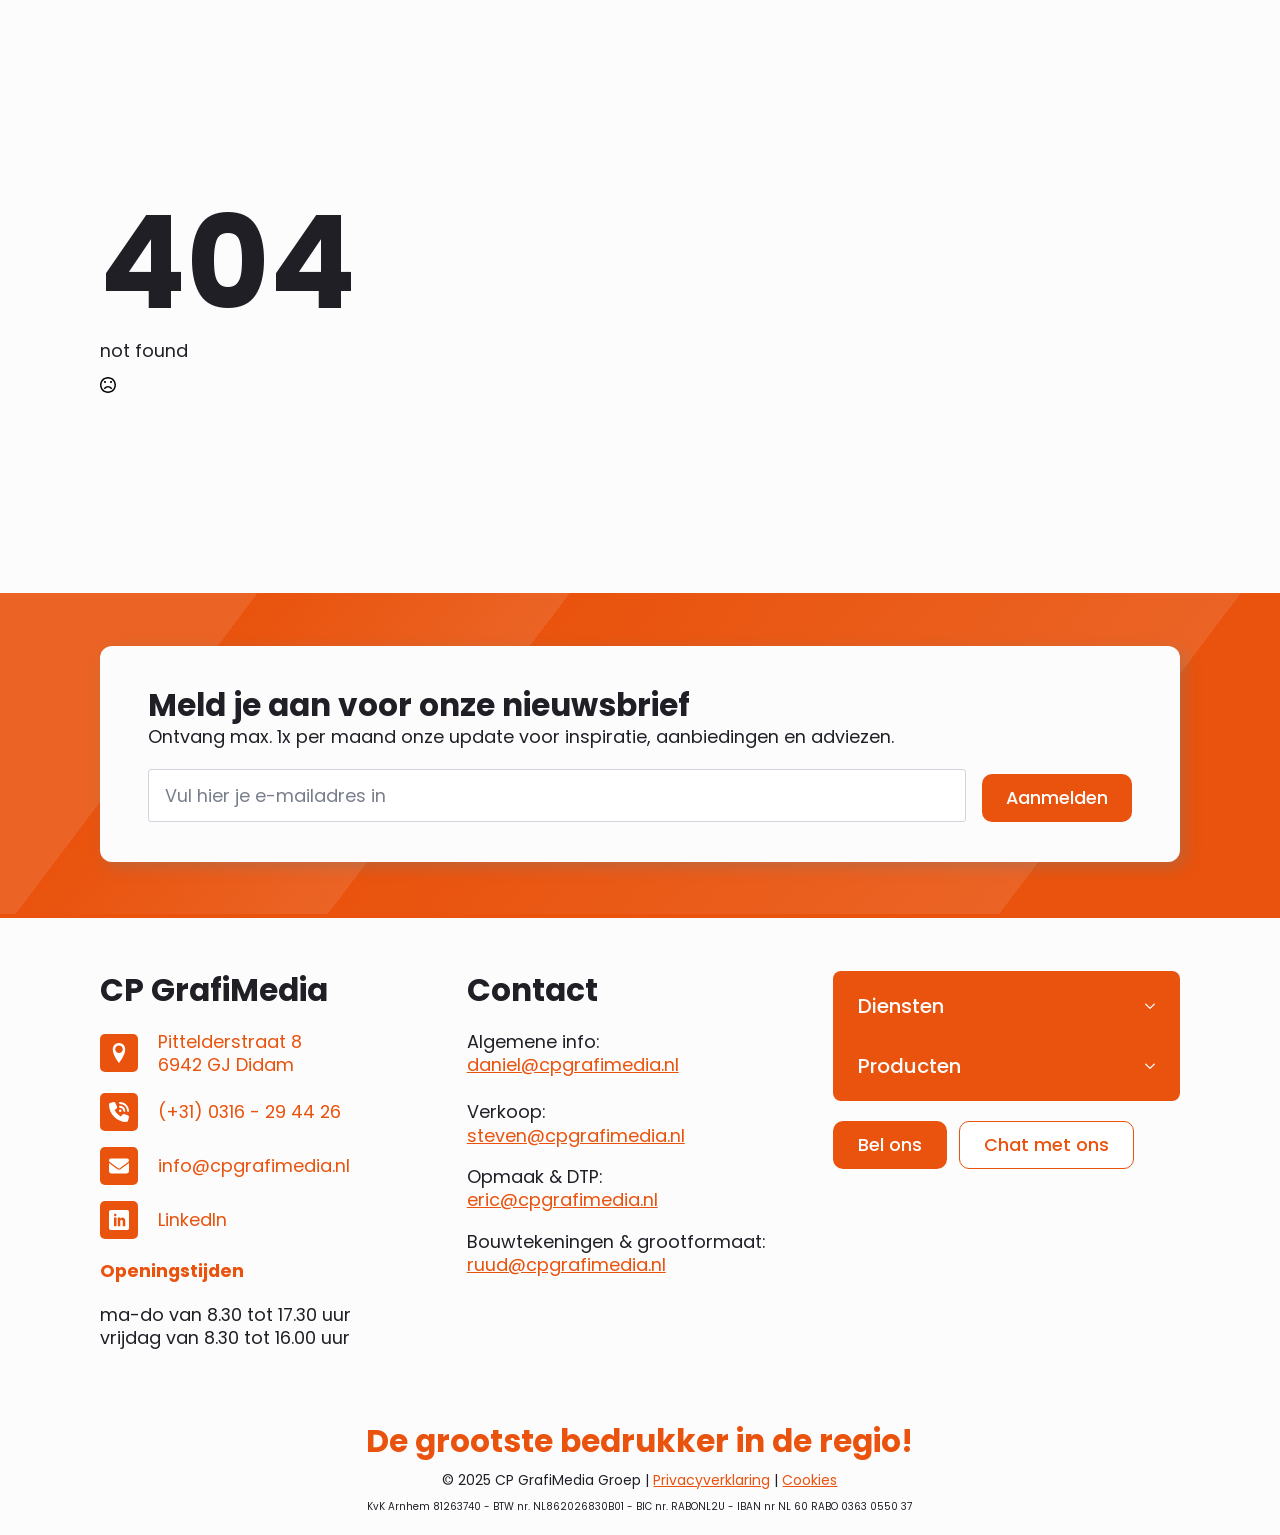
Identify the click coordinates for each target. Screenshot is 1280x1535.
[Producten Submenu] (1156, 1066)
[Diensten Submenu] (1156, 1006)
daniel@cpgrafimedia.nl (573, 1064)
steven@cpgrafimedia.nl (576, 1135)
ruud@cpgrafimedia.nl (566, 1264)
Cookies (809, 1480)
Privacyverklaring (711, 1480)
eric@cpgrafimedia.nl (562, 1199)
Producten (909, 1066)
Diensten (901, 1006)
